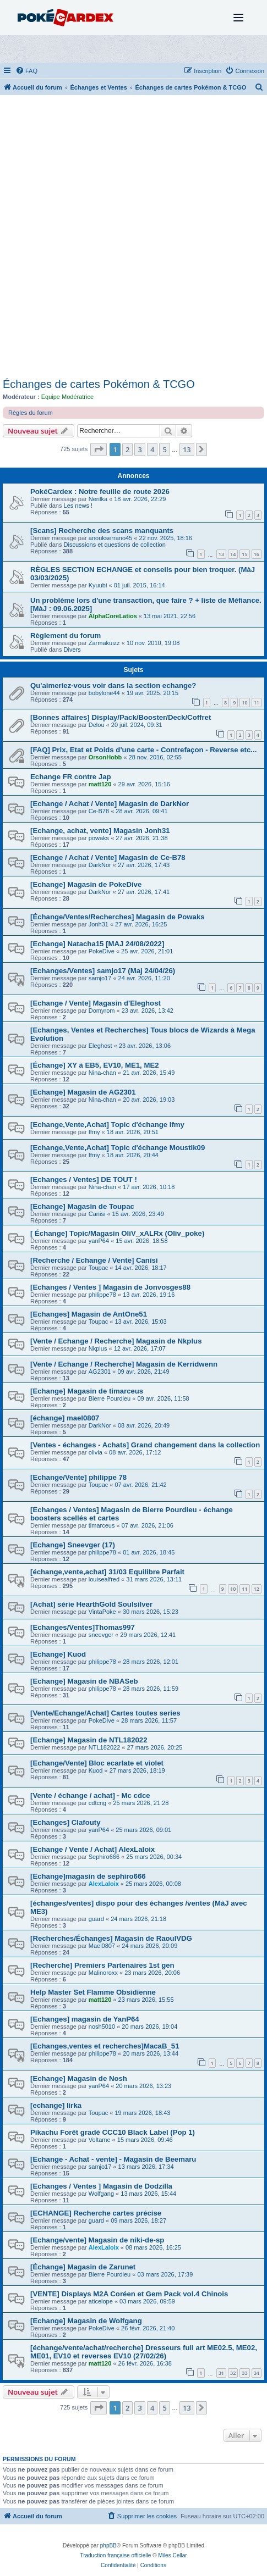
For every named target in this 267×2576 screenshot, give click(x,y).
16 (256, 554)
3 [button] (139, 449)
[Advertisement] (133, 239)
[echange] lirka (55, 2105)
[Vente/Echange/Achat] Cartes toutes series (105, 1713)
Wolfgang (101, 2193)
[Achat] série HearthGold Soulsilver (91, 1604)
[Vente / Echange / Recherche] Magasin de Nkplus (115, 1341)
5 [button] (164, 449)
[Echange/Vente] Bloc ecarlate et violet (97, 1763)
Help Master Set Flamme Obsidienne (93, 1992)
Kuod (96, 1770)
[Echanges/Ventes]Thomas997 (82, 1627)
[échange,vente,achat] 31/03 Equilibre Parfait (107, 1572)
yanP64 (99, 1240)
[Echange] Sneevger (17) (72, 1545)
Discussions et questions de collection (115, 544)
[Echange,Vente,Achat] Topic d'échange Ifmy (107, 1124)
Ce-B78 (99, 811)
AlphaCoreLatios (113, 616)
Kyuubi (98, 585)
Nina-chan (102, 1072)
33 (244, 2373)
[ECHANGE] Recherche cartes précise (95, 2213)
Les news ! (78, 505)
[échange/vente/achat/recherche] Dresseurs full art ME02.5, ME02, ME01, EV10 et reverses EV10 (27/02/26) (143, 2352)
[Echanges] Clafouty (65, 1822)
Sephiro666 (104, 1856)
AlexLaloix (104, 1883)
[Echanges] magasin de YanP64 (84, 2019)
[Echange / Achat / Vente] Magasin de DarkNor (109, 804)
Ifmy (94, 1132)
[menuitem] (26, 70)
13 (221, 554)
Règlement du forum (65, 635)
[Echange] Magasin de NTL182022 (89, 1740)
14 (233, 554)
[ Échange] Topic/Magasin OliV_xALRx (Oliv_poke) (117, 1233)
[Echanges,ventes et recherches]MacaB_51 (104, 2046)
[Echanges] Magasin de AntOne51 (88, 1314)
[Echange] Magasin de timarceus (86, 1391)
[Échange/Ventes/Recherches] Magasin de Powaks (117, 917)
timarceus (102, 1525)
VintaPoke (102, 1611)
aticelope (101, 2301)
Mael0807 (102, 1945)
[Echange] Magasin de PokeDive (85, 884)
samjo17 (100, 978)
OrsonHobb (105, 757)
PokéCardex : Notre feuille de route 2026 (100, 491)
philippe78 (102, 1294)
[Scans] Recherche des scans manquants (101, 530)
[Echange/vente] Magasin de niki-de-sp (97, 2240)
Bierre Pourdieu (109, 1398)
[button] (98, 449)
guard (96, 1919)
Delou (97, 724)
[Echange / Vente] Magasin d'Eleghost (95, 1003)
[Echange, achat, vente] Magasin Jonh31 (100, 830)
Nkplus (98, 1348)
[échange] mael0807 (64, 1418)
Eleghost (100, 1045)
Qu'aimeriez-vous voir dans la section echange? (113, 685)
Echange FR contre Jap (70, 777)
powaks (99, 838)
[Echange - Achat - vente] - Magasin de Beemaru (113, 2159)
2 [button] (127, 449)
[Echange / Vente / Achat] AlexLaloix (92, 1849)
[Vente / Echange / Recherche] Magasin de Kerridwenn (123, 1364)
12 (256, 1588)
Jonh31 (98, 924)
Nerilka (98, 499)
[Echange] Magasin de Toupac (82, 1206)
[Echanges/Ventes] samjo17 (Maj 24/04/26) (102, 971)
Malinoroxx (103, 1972)
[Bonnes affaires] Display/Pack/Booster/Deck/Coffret (120, 717)
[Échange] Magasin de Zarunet (82, 2267)
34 (256, 2373)
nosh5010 (102, 2026)
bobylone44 (104, 693)
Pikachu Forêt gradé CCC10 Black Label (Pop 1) (112, 2132)
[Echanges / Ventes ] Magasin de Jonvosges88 (110, 1287)
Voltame (100, 2139)
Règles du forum (30, 412)
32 (233, 2373)
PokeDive (102, 951)
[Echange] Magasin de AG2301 (83, 1092)
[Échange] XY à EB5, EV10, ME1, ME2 (94, 1065)
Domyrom (102, 1010)
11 (256, 702)
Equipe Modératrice (67, 396)
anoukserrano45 (111, 538)
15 (244, 554)
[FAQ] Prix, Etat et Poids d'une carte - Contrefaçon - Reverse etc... (143, 750)
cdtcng (97, 1803)
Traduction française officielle (115, 2555)
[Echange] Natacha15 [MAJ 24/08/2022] (97, 944)
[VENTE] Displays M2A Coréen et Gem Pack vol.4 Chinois (129, 2294)
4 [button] (152, 449)
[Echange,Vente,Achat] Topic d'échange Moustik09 (117, 1147)
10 (244, 702)
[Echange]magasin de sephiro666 (88, 1876)
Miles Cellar (172, 2555)
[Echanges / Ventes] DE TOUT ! (83, 1179)
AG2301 (100, 1371)
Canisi (97, 1214)
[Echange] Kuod (58, 1654)
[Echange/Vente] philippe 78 (78, 1477)
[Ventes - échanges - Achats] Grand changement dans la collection (145, 1445)
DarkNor (100, 865)
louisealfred (104, 1579)
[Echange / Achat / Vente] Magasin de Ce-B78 (108, 857)
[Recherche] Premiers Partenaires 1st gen (102, 1965)
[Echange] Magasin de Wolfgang (86, 2321)
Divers (72, 649)
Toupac (98, 1267)
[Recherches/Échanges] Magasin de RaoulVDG (111, 1938)
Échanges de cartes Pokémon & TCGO (99, 384)
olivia (95, 1452)
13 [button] (187, 449)
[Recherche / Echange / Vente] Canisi (94, 1260)
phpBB (108, 2545)
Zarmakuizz (104, 643)
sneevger (101, 1634)
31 (221, 2373)
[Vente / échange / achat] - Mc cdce (90, 1795)
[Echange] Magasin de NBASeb (84, 1681)
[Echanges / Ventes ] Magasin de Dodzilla (101, 2186)
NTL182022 (105, 1747)
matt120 (100, 784)
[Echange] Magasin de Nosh (78, 2078)
